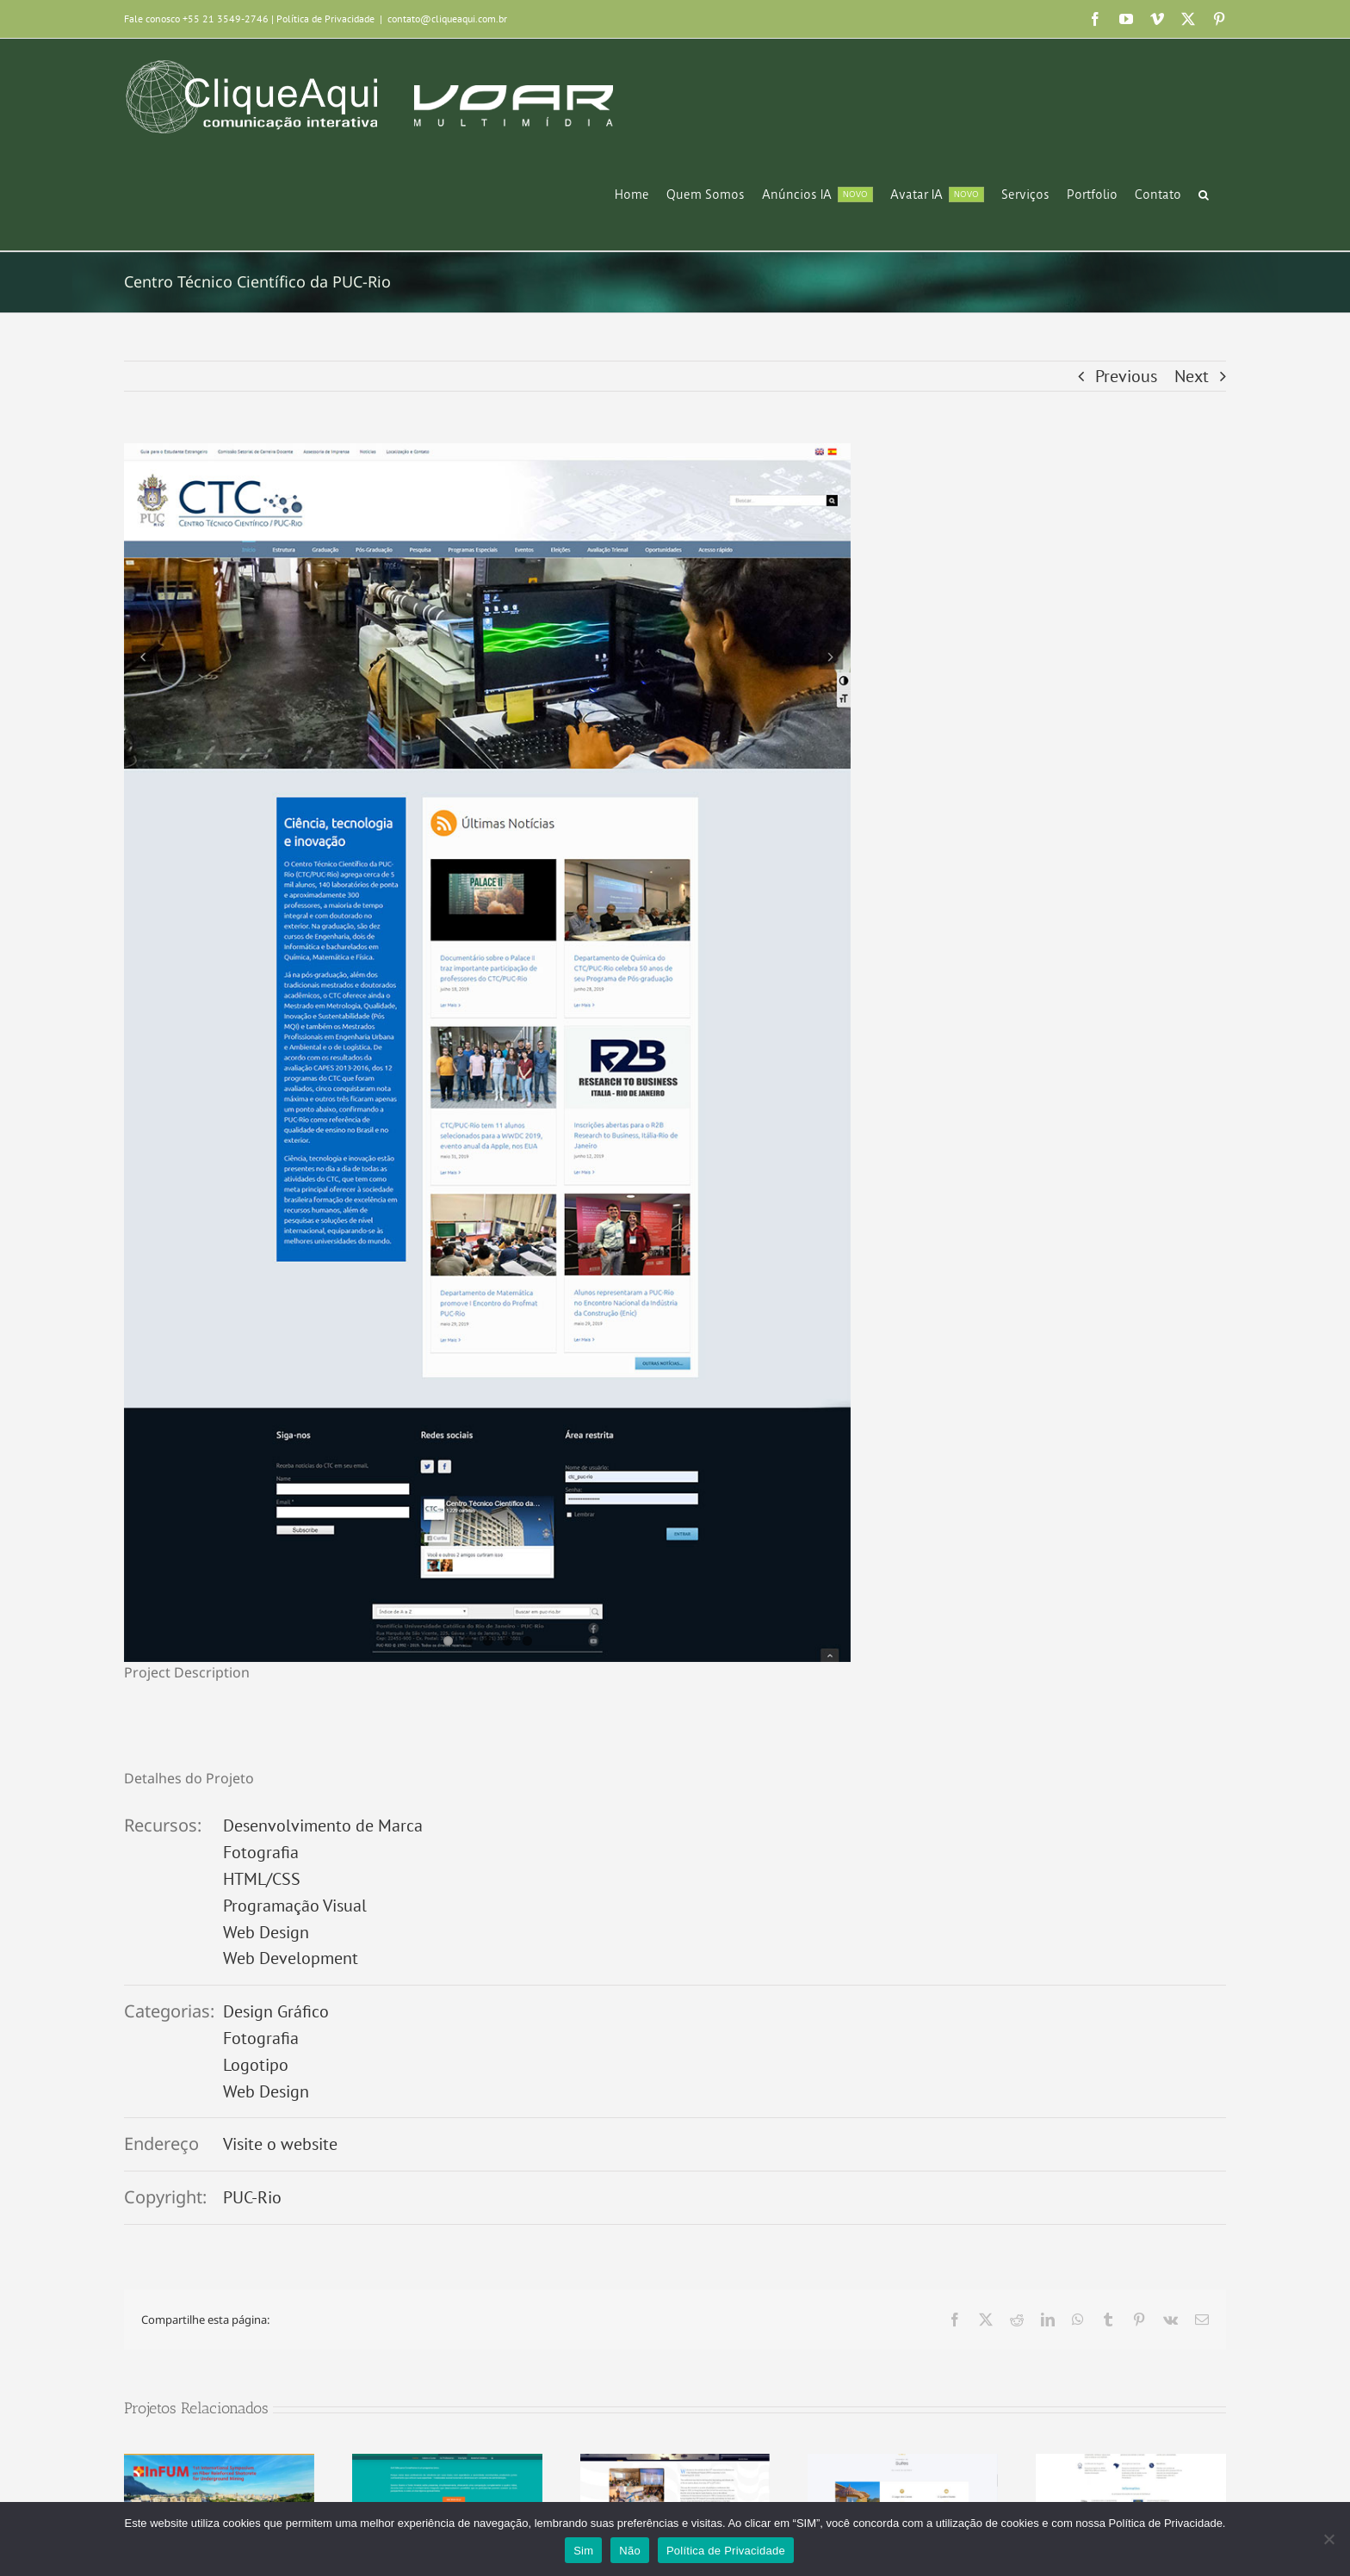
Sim (583, 2550)
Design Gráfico (276, 2011)
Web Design (266, 1932)
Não (630, 2550)
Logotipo (255, 2065)
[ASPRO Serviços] (1131, 2465)
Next (1191, 376)
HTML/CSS (261, 1879)
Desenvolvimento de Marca (323, 1825)
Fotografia (261, 1852)
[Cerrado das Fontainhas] (903, 2465)
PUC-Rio (252, 2197)
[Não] (1328, 2539)
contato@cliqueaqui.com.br (447, 18)
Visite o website (280, 2144)
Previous (1126, 376)
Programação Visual (295, 1905)
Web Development (290, 1958)
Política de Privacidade (325, 18)
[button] (1203, 194)
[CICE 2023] (675, 2465)
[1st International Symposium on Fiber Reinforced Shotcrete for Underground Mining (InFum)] (219, 2465)
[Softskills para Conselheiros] (447, 2465)
